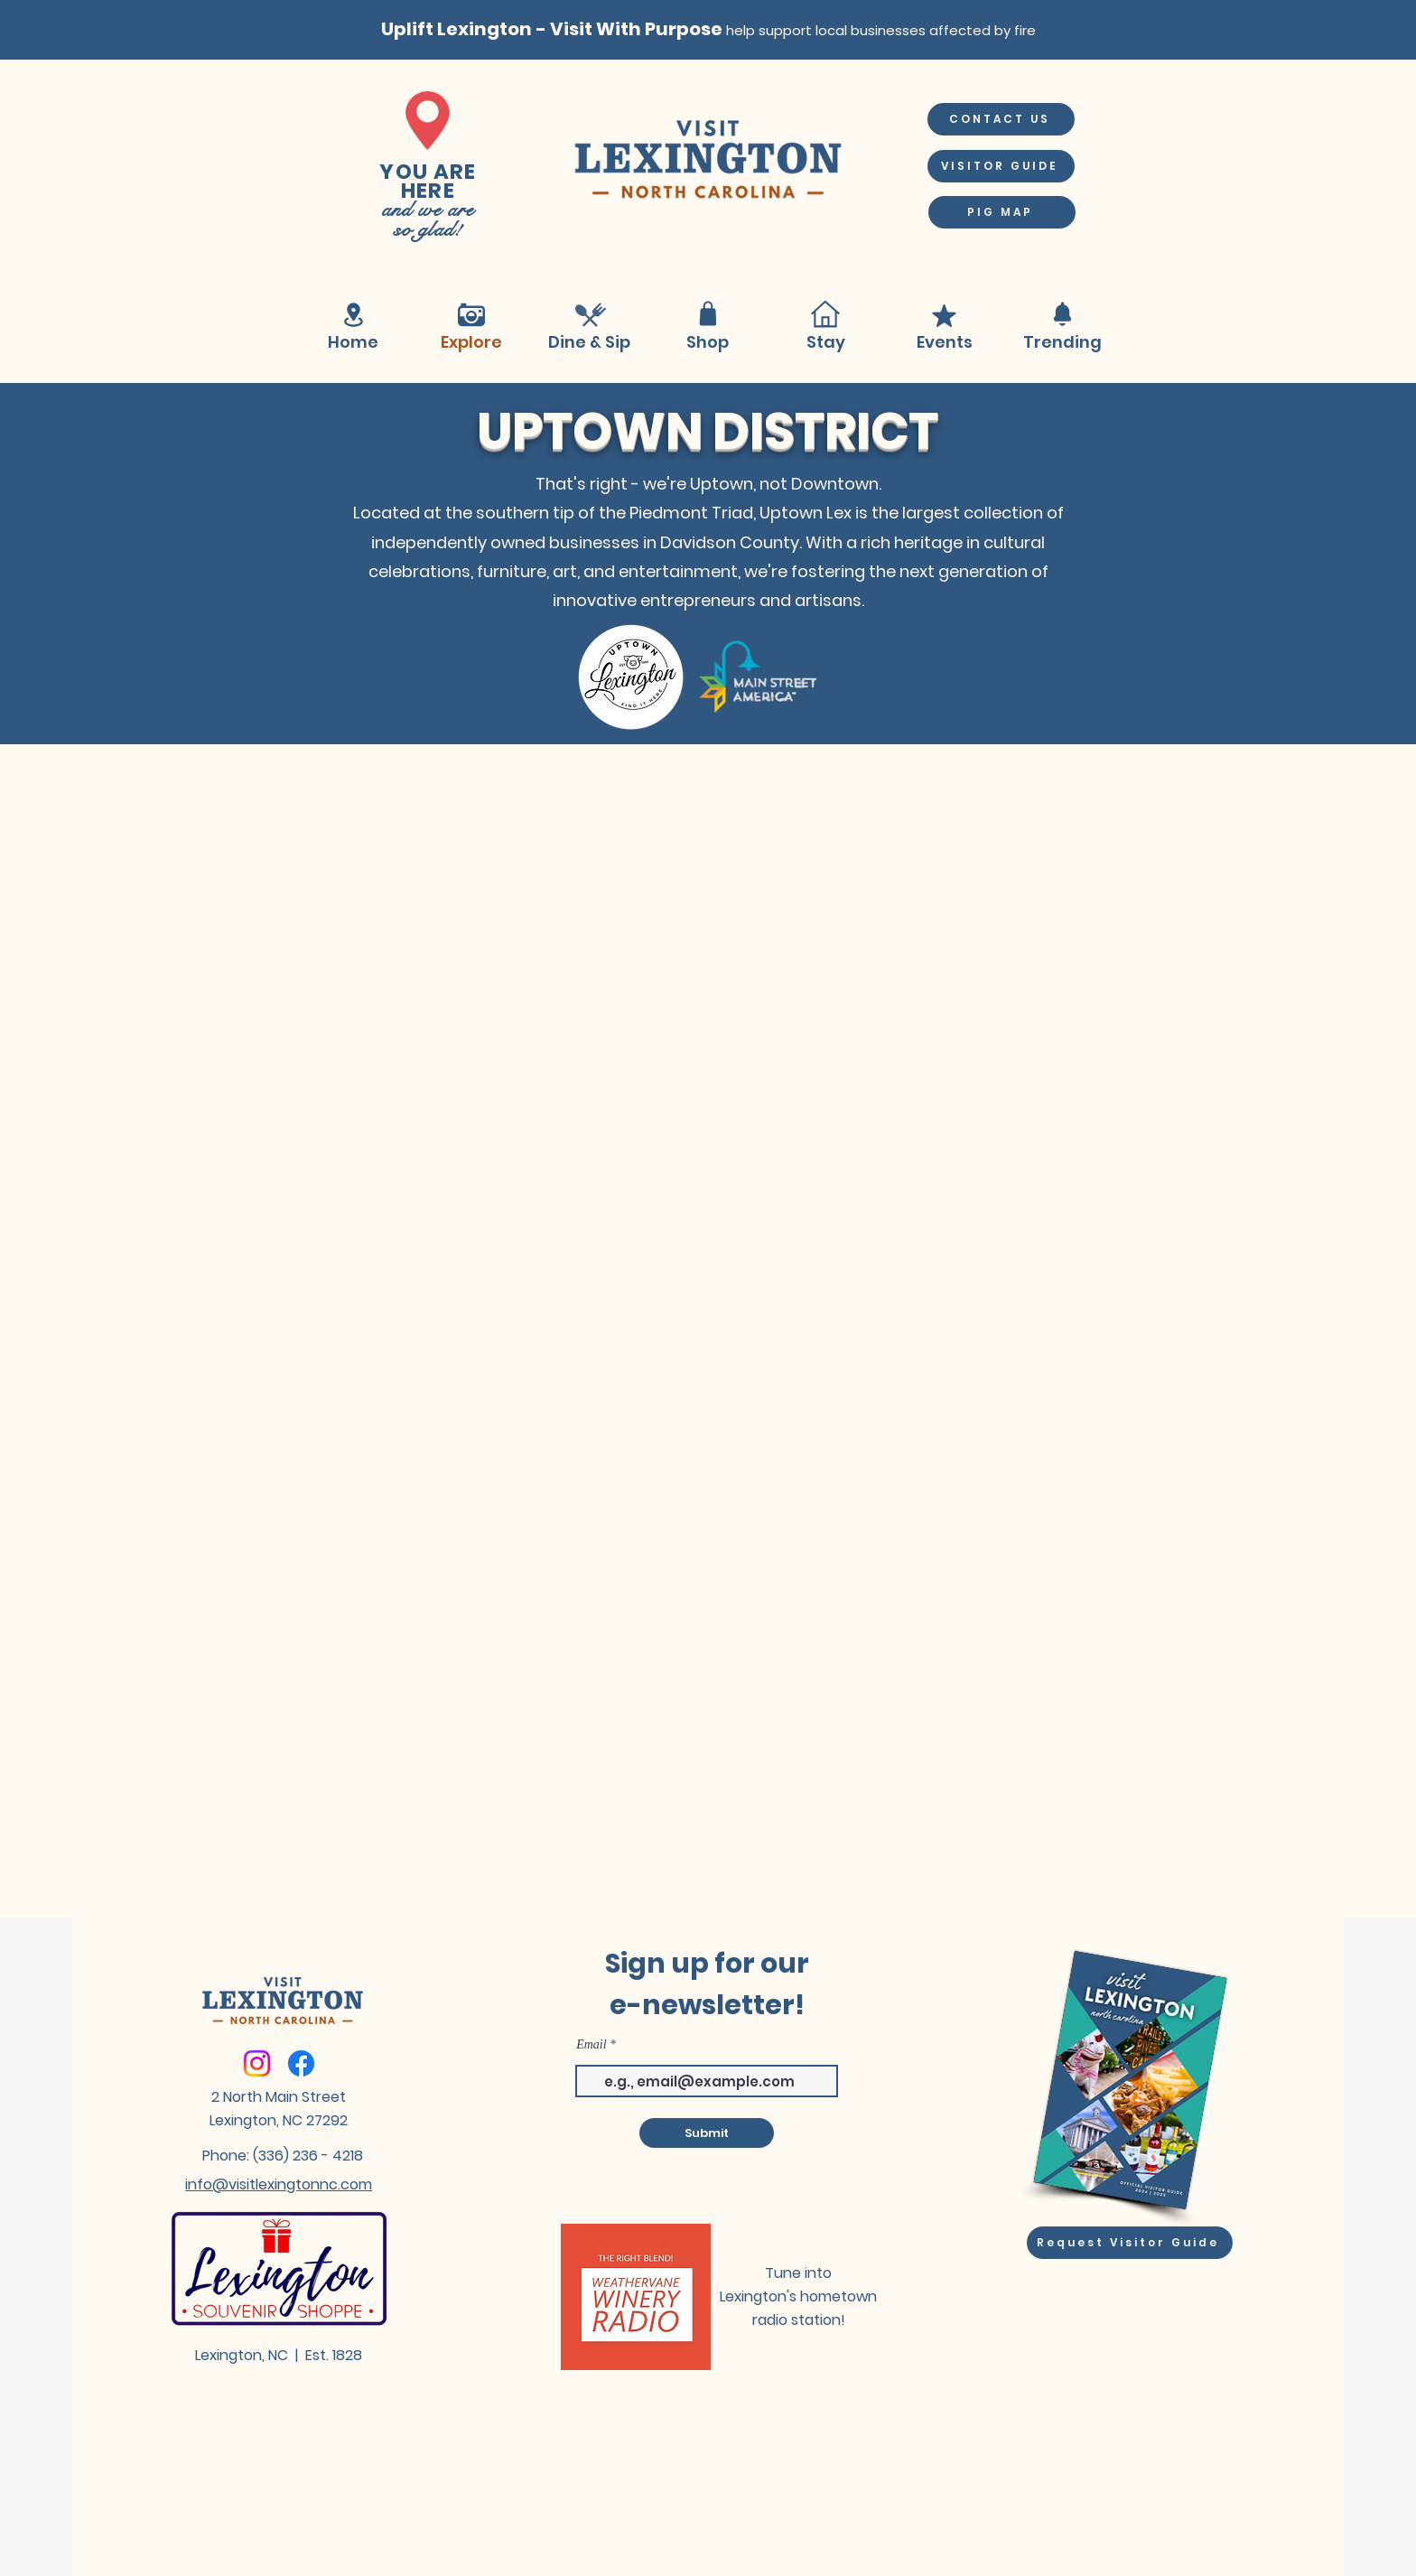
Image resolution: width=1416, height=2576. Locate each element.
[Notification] (1062, 314)
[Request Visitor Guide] (1130, 2242)
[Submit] (706, 2133)
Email (591, 2045)
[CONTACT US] (1001, 119)
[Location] (353, 315)
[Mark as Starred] (943, 316)
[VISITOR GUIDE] (1001, 166)
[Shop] (707, 314)
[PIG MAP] (1002, 212)
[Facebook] (301, 2063)
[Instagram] (257, 2063)
